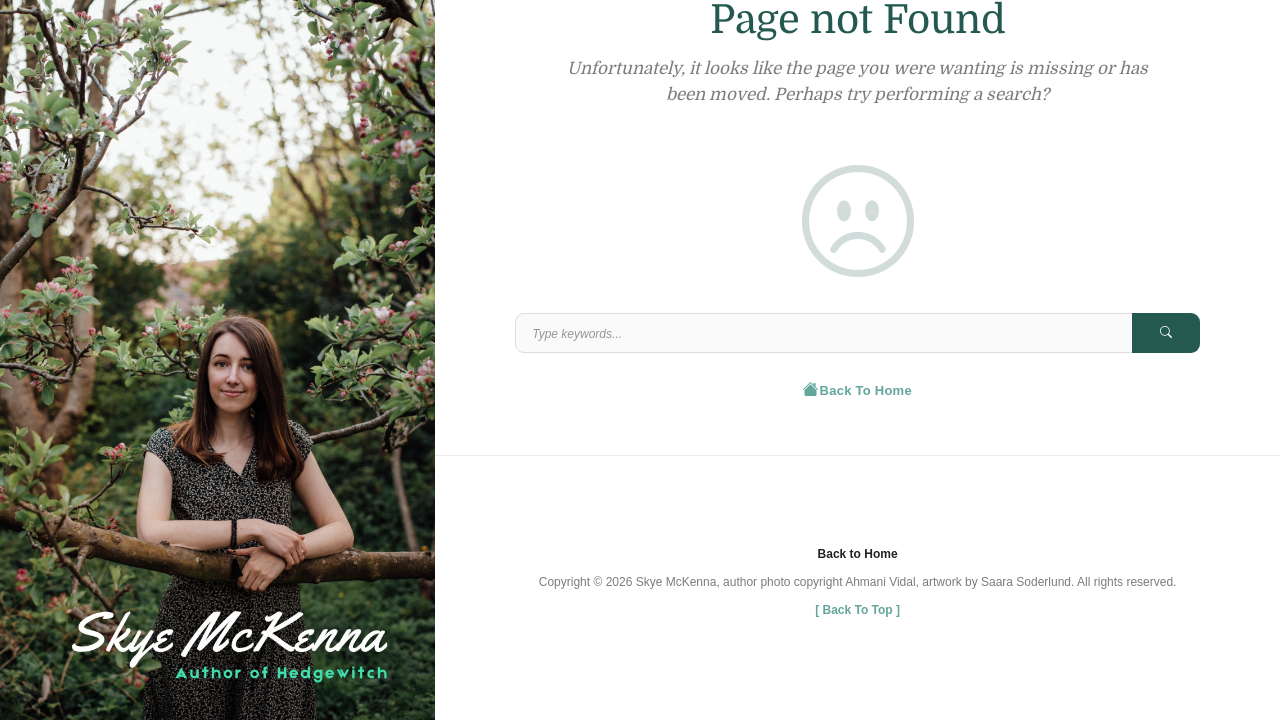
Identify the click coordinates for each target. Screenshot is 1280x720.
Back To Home (857, 389)
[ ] (857, 610)
